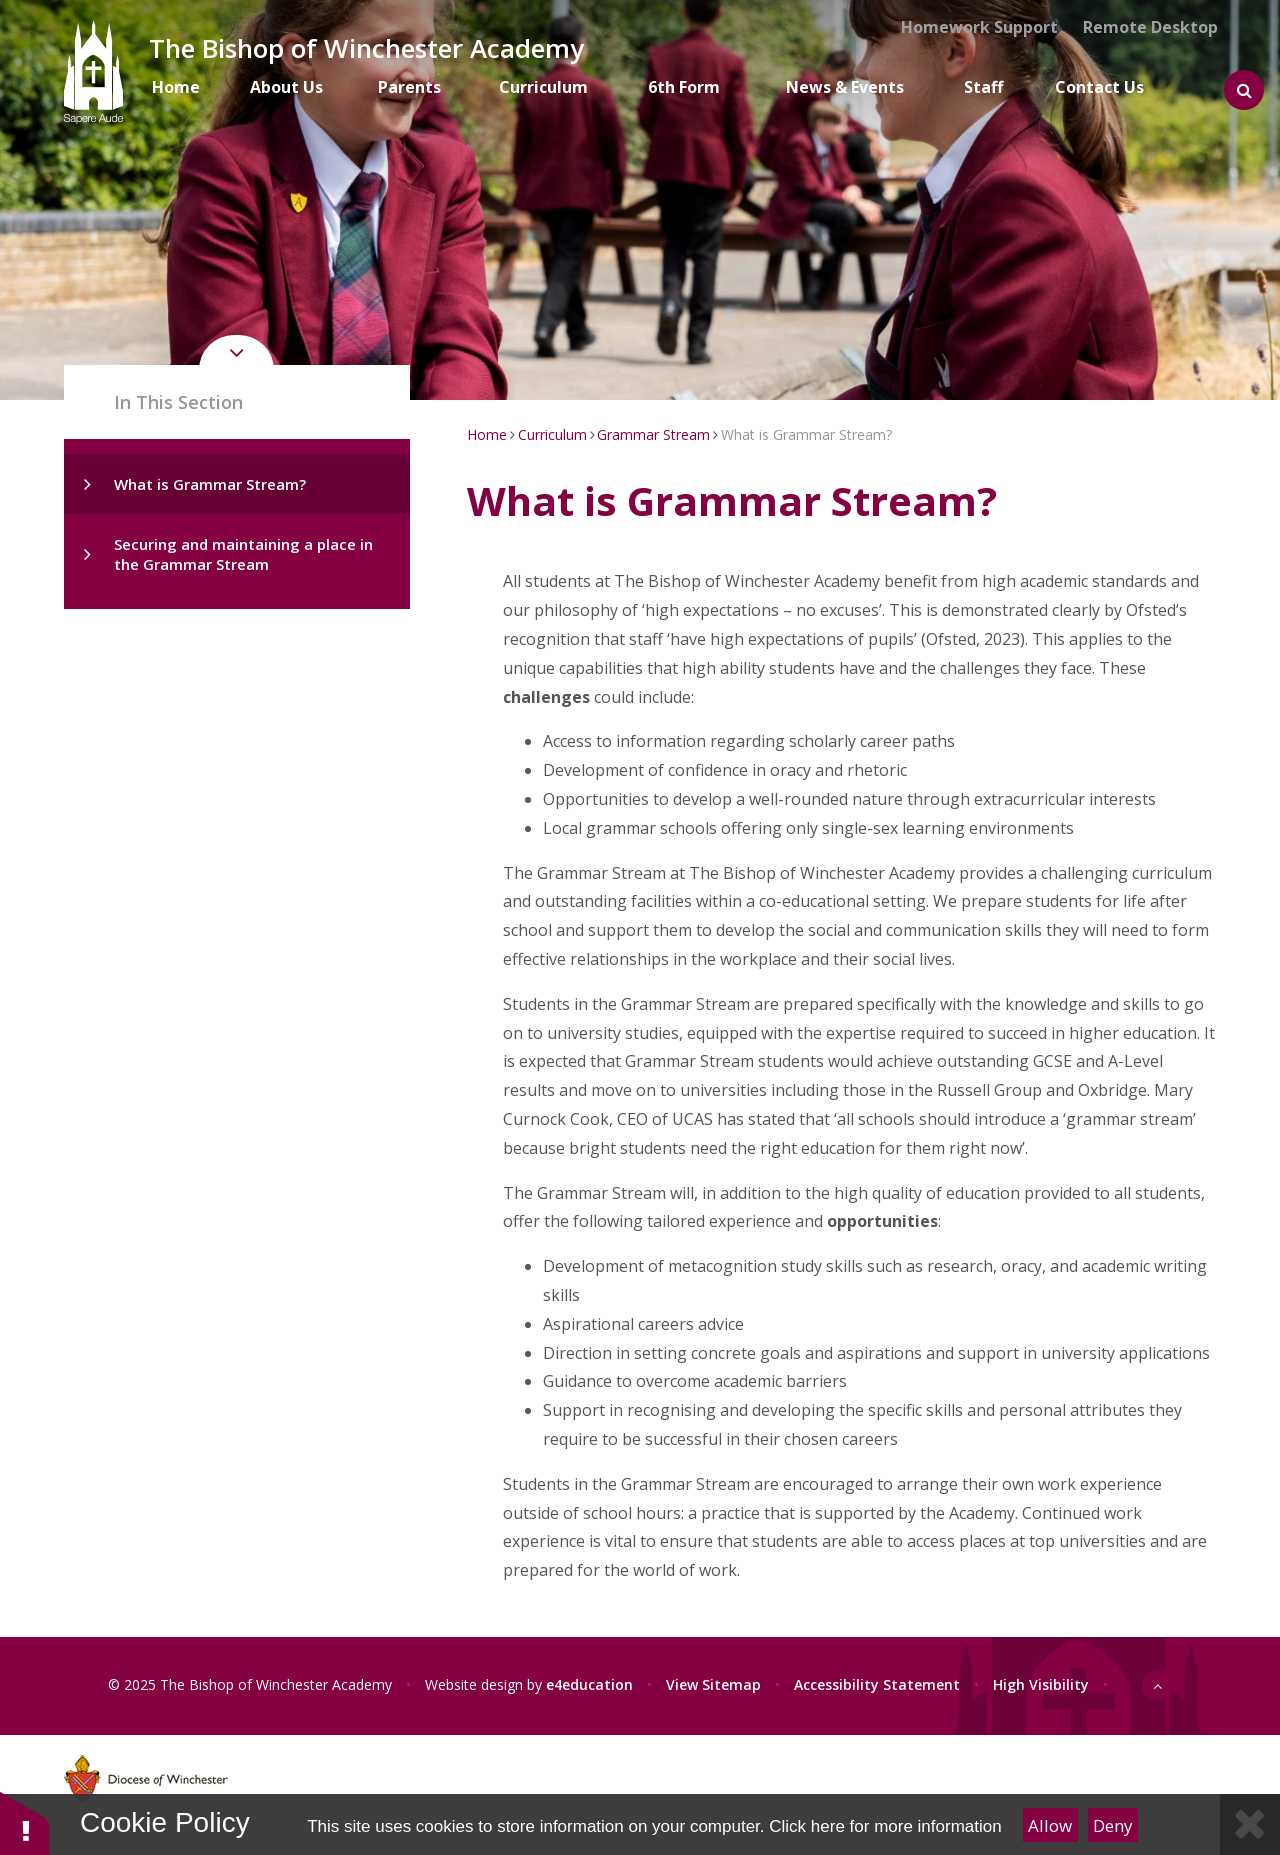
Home (487, 434)
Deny (1113, 1825)
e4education (589, 1684)
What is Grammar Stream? (210, 484)
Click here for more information (885, 1826)
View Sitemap (713, 1684)
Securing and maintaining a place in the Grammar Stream (243, 554)
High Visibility (1041, 1684)
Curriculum (552, 434)
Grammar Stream (653, 434)
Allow (1050, 1825)
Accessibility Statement (877, 1684)
